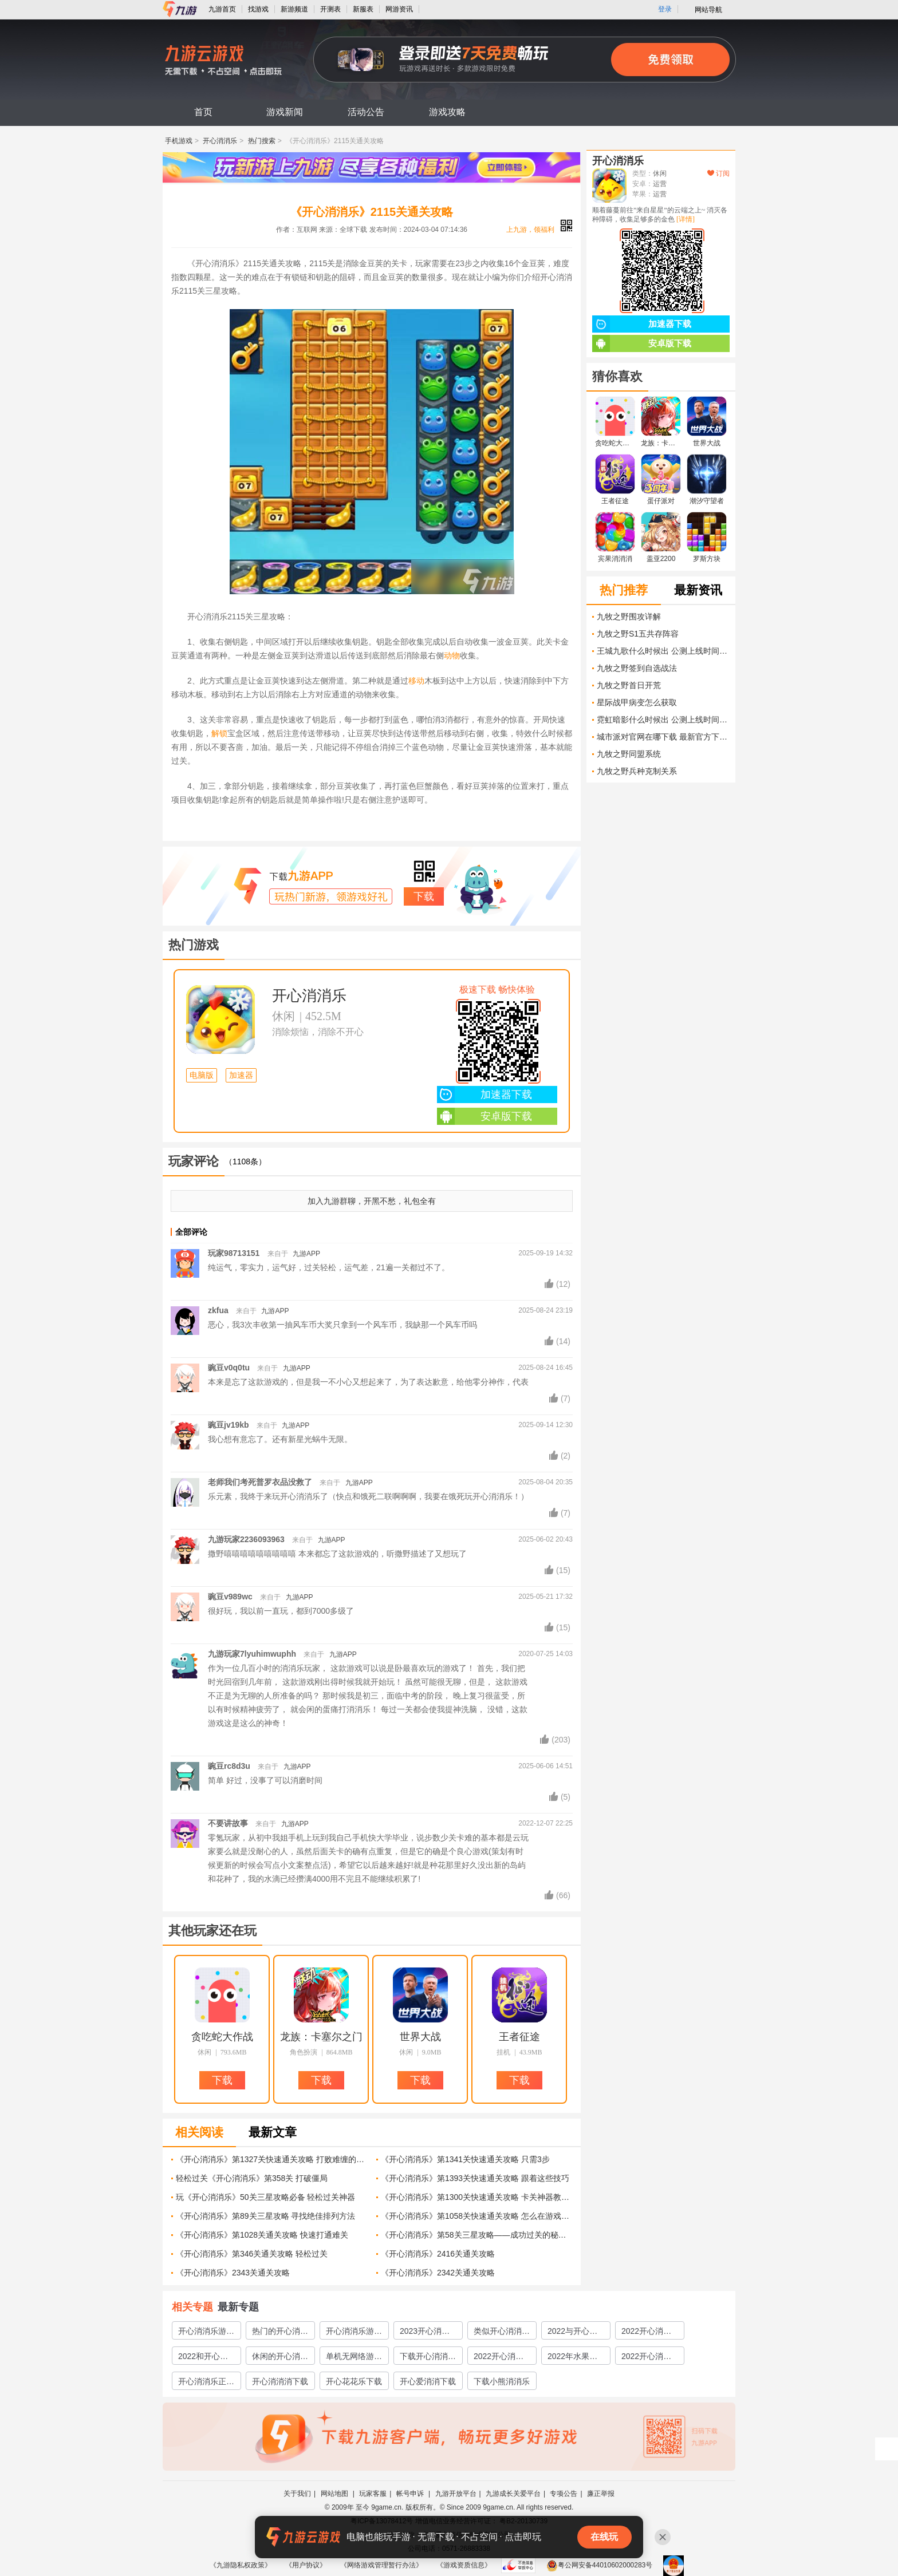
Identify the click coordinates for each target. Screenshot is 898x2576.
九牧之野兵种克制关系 (637, 771)
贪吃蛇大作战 (222, 2036)
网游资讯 (399, 9)
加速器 (241, 1075)
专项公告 (563, 2494)
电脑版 (202, 1075)
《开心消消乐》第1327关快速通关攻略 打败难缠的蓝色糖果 (272, 2159)
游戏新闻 (284, 112)
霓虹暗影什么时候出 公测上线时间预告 (663, 719)
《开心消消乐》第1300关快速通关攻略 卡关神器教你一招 (477, 2197)
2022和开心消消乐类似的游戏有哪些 (206, 2358)
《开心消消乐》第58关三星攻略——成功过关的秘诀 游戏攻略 (477, 2234)
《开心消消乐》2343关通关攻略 (233, 2272)
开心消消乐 (220, 141)
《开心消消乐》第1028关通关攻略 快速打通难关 (262, 2234)
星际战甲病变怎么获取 (637, 702)
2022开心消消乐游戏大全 (646, 2332)
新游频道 (294, 9)
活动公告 (366, 112)
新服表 (363, 9)
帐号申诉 (411, 2494)
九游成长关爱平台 (513, 2494)
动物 (452, 655)
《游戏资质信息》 (463, 2565)
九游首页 (222, 9)
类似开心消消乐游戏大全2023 (502, 2332)
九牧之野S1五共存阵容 (638, 633)
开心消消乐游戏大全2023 (354, 2332)
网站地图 (335, 2494)
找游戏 (258, 9)
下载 (423, 896)
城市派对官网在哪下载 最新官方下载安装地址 (663, 736)
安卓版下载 (484, 1116)
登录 (665, 9)
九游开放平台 (455, 2494)
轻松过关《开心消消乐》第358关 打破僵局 (252, 2178)
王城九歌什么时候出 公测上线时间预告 (663, 650)
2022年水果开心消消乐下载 (572, 2358)
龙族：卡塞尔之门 (321, 2036)
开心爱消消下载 (428, 2381)
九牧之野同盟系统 (629, 753)
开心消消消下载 (280, 2381)
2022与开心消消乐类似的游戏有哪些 (576, 2332)
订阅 (718, 173)
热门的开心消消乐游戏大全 (280, 2332)
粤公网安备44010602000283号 (599, 2565)
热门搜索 (261, 141)
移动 (416, 680)
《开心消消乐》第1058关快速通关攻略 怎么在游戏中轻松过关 (477, 2216)
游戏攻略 (447, 112)
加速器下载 (484, 1094)
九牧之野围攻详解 (629, 616)
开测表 (330, 9)
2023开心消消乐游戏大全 (425, 2332)
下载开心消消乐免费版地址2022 (428, 2358)
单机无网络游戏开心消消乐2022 (354, 2358)
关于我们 (297, 2494)
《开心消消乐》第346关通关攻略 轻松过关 (252, 2253)
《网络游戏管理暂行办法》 (381, 2565)
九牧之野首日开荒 (629, 685)
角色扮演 (303, 2052)
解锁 (219, 733)
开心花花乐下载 (354, 2381)
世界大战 (420, 2036)
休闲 (283, 1016)
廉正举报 (601, 2494)
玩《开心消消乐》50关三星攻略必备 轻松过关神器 (265, 2197)
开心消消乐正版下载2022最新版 (206, 2383)
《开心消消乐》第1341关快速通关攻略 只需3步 (465, 2159)
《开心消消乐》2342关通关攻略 (438, 2272)
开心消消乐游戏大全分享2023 (206, 2332)
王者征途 (519, 2036)
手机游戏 (178, 141)
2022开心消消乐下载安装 (498, 2358)
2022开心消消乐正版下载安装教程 (649, 2358)
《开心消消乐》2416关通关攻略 (438, 2253)
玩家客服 (373, 2494)
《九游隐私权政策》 (240, 2565)
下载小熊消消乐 (502, 2381)
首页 (203, 112)
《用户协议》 (305, 2565)
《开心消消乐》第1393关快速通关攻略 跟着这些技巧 (475, 2178)
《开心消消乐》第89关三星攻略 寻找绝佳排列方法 (265, 2216)
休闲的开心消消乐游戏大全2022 (280, 2358)
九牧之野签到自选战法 (637, 668)
